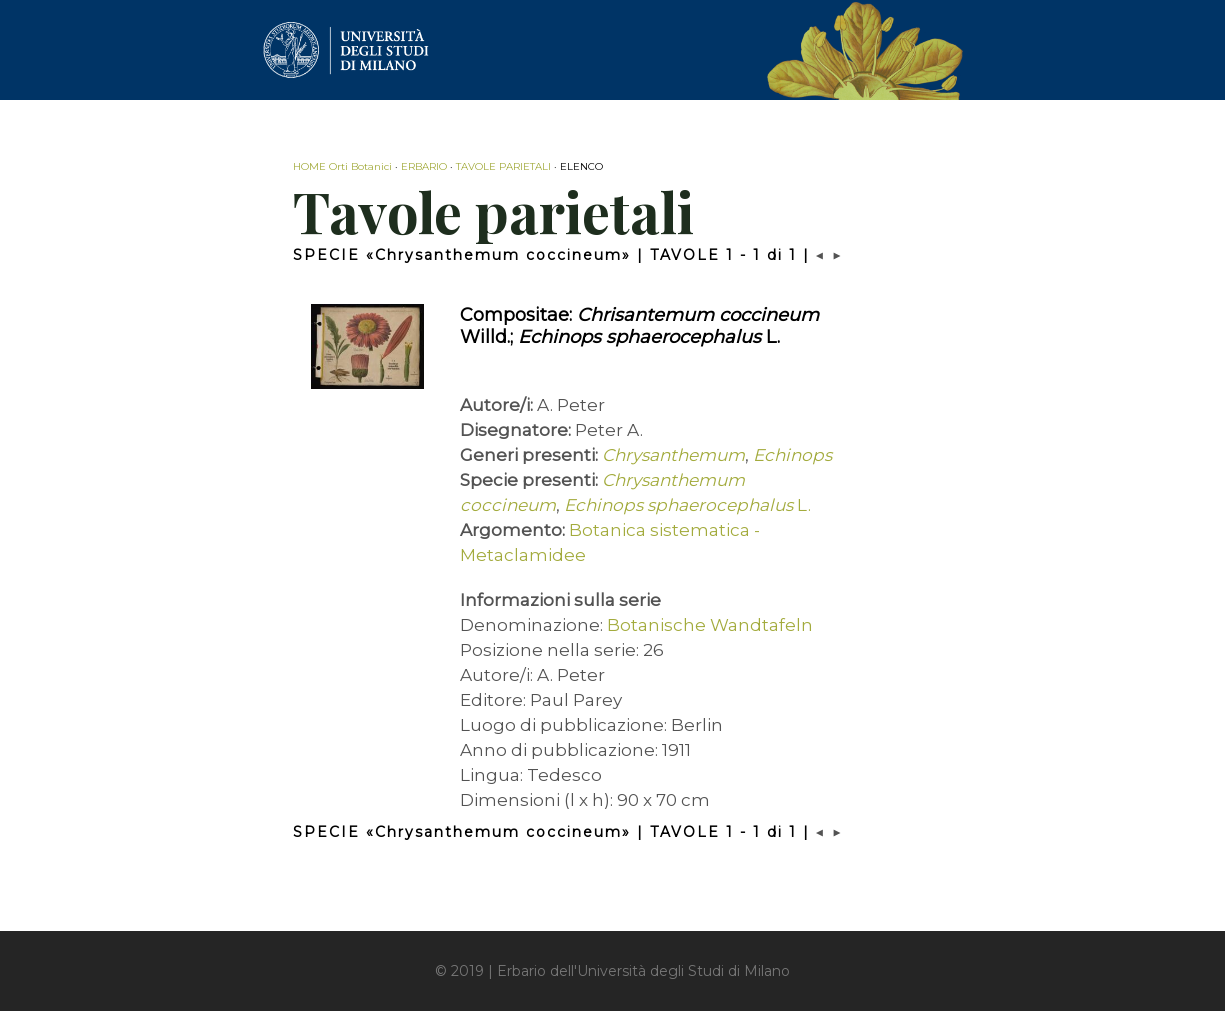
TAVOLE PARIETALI (503, 166)
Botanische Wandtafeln (710, 625)
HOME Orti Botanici (342, 166)
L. (687, 505)
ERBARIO (424, 166)
